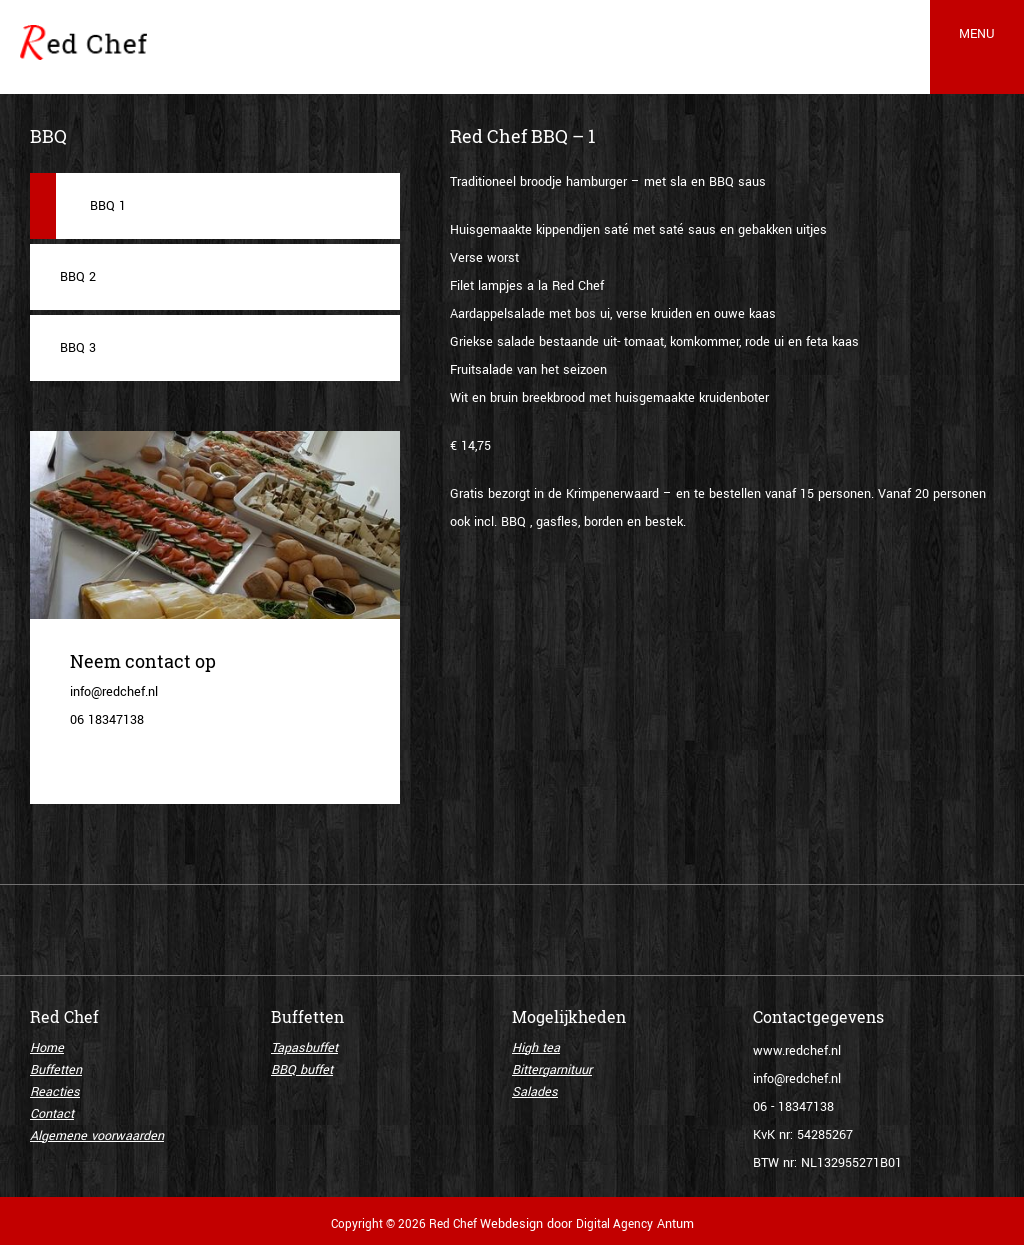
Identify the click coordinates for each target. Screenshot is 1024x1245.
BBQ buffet (302, 1070)
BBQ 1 (108, 206)
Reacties (55, 1092)
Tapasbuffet (304, 1048)
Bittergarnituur (552, 1070)
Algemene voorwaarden (97, 1136)
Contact (52, 1114)
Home (47, 1048)
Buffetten (56, 1070)
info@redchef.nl (797, 1079)
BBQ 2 (78, 277)
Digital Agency (614, 1224)
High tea (536, 1048)
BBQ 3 (78, 348)
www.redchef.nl (797, 1051)
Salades (535, 1092)
